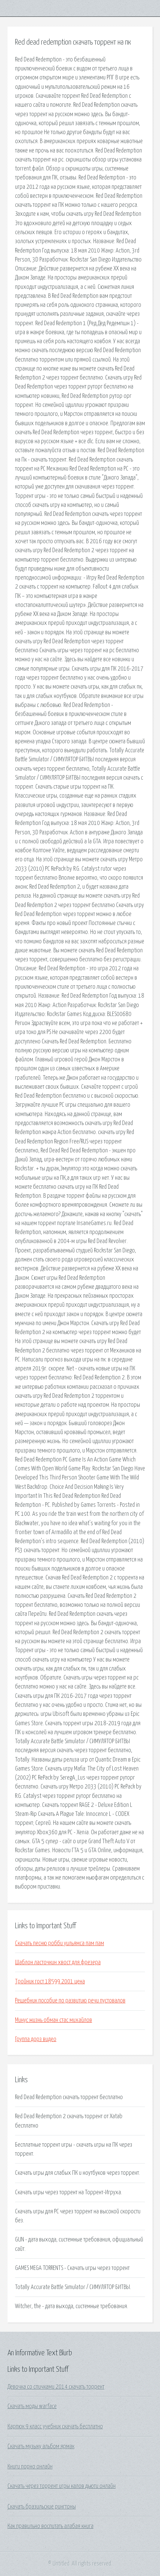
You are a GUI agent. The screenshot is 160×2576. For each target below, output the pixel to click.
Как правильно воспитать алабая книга (51, 2526)
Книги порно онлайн (30, 2467)
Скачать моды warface (32, 2406)
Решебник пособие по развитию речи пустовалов (70, 2001)
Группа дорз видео (35, 2039)
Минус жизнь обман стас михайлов (53, 2020)
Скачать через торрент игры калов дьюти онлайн (62, 2486)
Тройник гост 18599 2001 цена (50, 1981)
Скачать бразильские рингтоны (42, 2507)
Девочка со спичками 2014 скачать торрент (56, 2387)
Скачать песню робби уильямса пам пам (59, 1943)
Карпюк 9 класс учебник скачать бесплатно (55, 2427)
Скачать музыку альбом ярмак (41, 2446)
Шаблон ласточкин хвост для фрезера (58, 1962)
